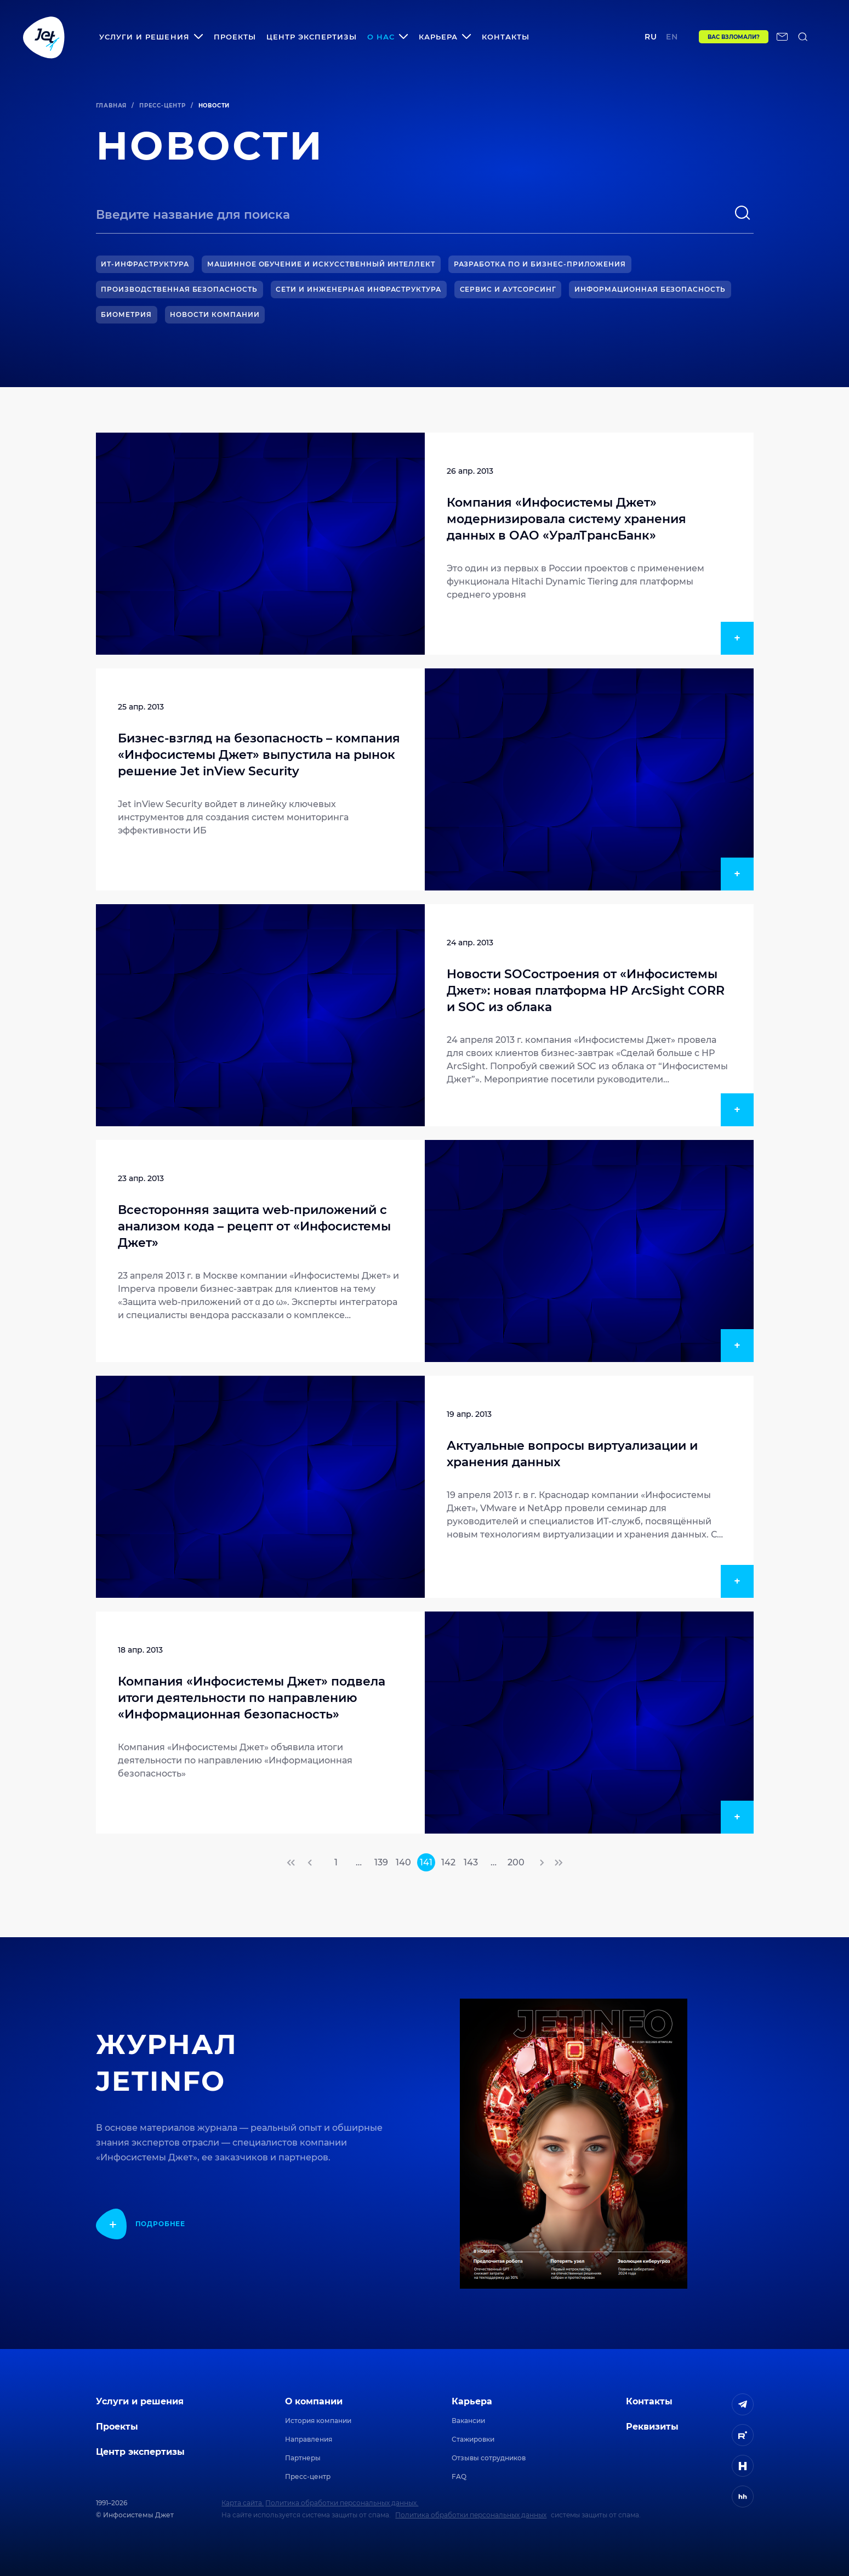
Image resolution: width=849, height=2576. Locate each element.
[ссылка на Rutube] (743, 2435)
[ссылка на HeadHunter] (743, 2496)
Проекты (235, 36)
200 (516, 1862)
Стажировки (473, 2439)
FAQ (459, 2476)
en (668, 37)
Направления (308, 2439)
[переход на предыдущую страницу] (310, 1862)
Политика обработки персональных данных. (341, 2503)
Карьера (472, 2401)
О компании (314, 2401)
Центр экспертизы (311, 36)
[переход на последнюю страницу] (557, 1862)
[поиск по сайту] (803, 36)
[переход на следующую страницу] (541, 1862)
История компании (318, 2420)
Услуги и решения (140, 2401)
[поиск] (743, 213)
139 (381, 1862)
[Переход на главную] (44, 36)
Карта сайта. (242, 2503)
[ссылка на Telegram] (743, 2404)
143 (471, 1862)
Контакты (505, 36)
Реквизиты (652, 2426)
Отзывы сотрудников (489, 2458)
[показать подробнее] (141, 2224)
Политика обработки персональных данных (470, 2515)
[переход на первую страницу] (292, 1862)
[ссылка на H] (743, 2466)
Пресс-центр (162, 105)
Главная (111, 105)
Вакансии (468, 2420)
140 (403, 1862)
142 (448, 1862)
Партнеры (303, 2458)
